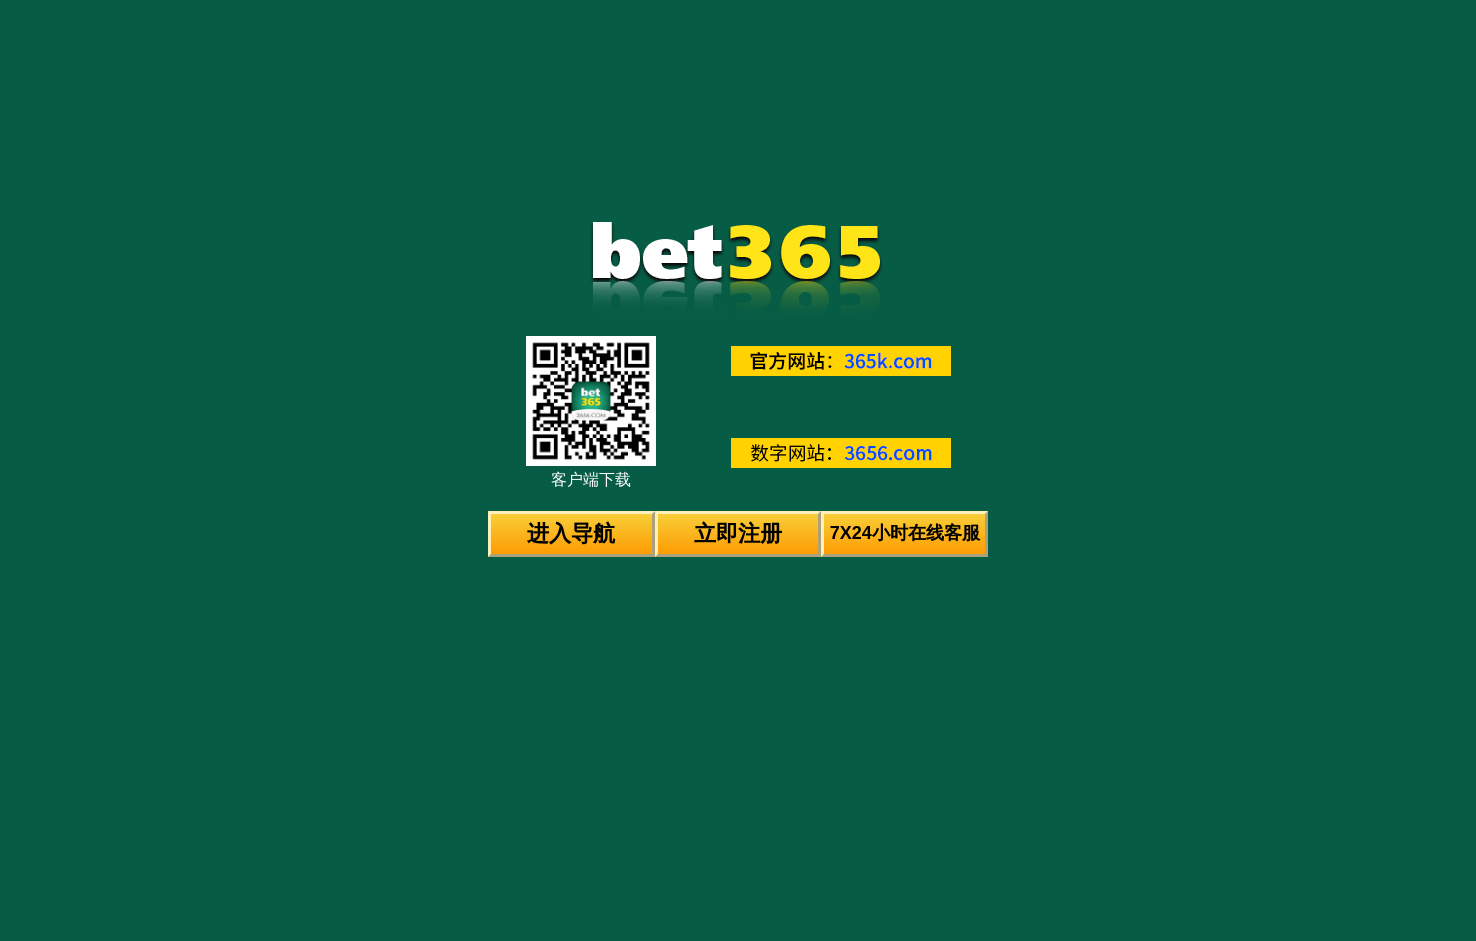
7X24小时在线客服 (905, 533)
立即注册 (738, 533)
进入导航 (571, 533)
